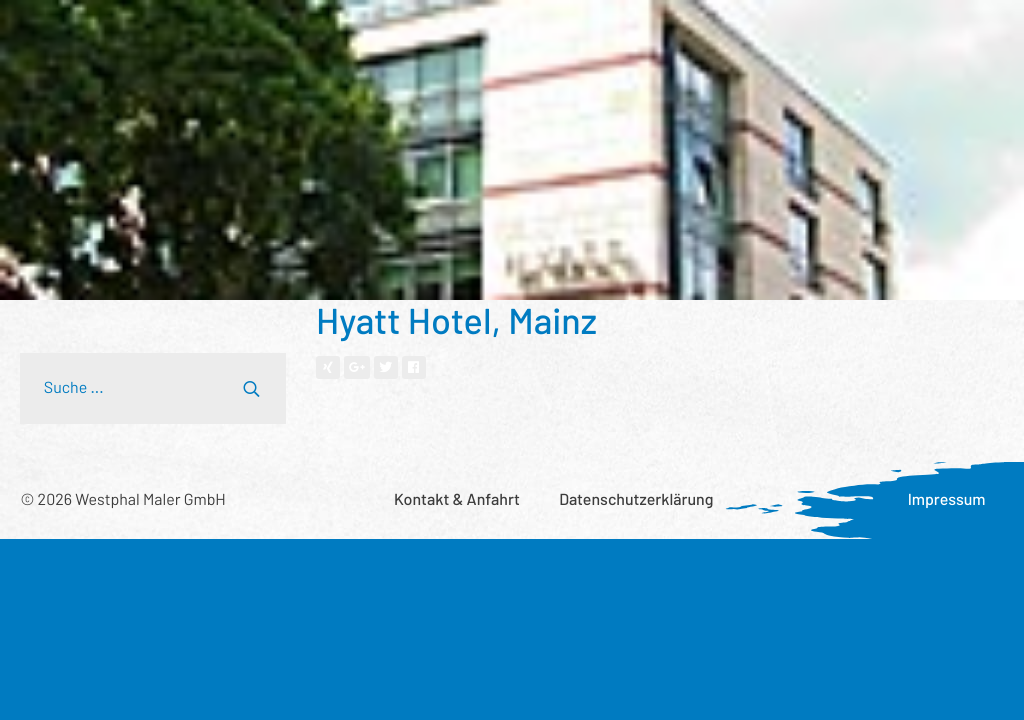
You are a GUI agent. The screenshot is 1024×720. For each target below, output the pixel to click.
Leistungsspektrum (119, 34)
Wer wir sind (375, 34)
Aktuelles (804, 34)
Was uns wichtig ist (672, 34)
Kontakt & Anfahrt (457, 499)
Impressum (947, 499)
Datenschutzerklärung (636, 499)
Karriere (899, 34)
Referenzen (260, 34)
